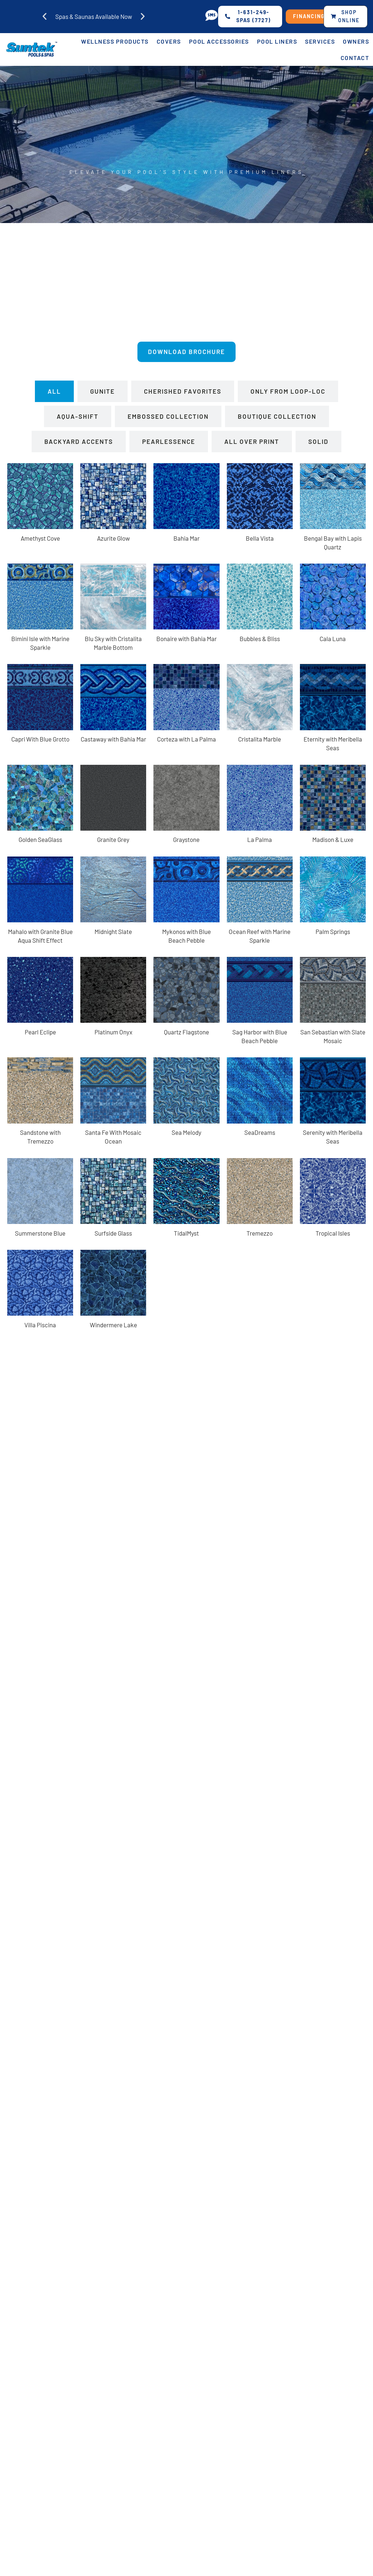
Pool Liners (277, 42)
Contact (355, 58)
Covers (169, 42)
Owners (356, 42)
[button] (44, 16)
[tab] (54, 393)
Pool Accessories (219, 42)
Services (320, 42)
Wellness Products (115, 42)
